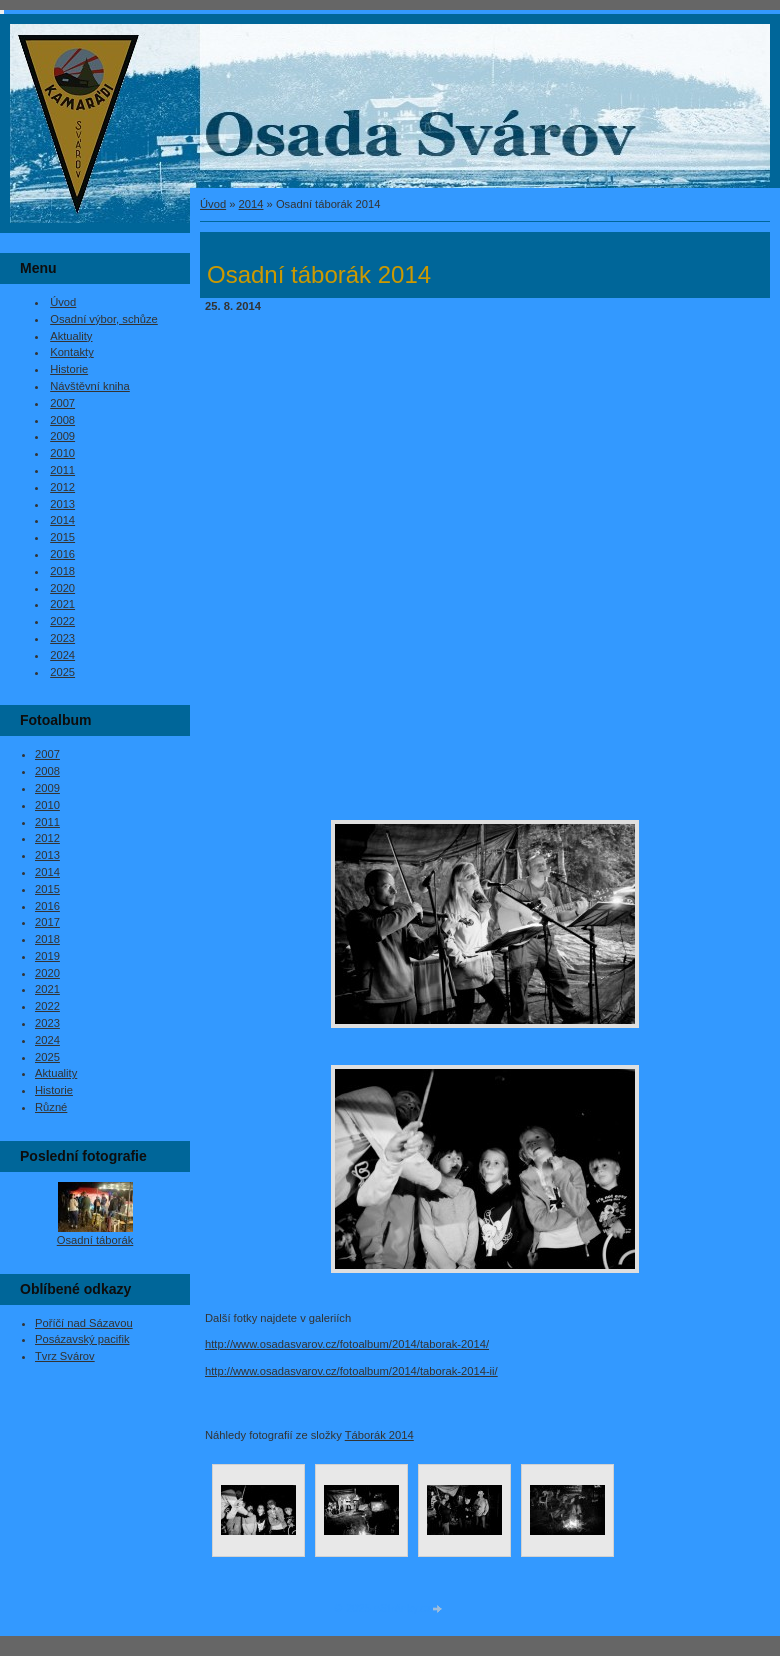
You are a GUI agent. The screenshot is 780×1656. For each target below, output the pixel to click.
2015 (62, 537)
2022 (62, 621)
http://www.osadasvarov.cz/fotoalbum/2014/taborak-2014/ (347, 1344)
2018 (62, 571)
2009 (62, 436)
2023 (62, 638)
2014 (251, 204)
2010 (62, 453)
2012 (62, 487)
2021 (62, 604)
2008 (62, 420)
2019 (47, 956)
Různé (51, 1107)
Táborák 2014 (379, 1435)
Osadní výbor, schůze (104, 319)
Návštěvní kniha (90, 386)
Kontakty (72, 352)
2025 (62, 672)
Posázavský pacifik (82, 1339)
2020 (62, 588)
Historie (69, 369)
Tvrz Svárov (65, 1356)
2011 (62, 470)
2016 (62, 554)
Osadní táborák (95, 1240)
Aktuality (71, 336)
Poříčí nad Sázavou (84, 1323)
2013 (62, 504)
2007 (62, 403)
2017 (47, 922)
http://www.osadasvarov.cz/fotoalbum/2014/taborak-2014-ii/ (351, 1371)
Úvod (213, 204)
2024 (62, 655)
